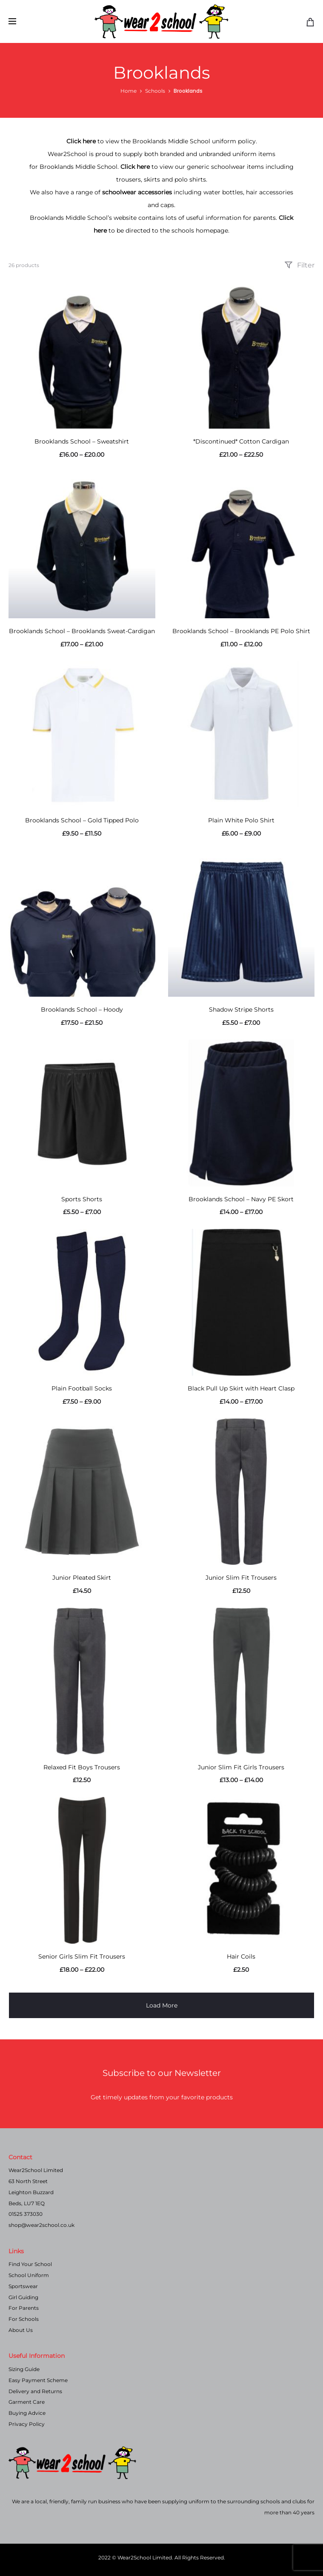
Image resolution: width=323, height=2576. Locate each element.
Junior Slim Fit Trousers (241, 1577)
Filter (299, 265)
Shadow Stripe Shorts (241, 1009)
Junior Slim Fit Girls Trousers (241, 1767)
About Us (21, 2330)
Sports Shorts (81, 1199)
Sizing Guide (24, 2369)
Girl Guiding (23, 2297)
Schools (155, 91)
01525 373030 (26, 2214)
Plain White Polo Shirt (241, 820)
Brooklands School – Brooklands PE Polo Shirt (241, 631)
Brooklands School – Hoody (82, 1009)
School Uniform (29, 2275)
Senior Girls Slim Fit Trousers (81, 1956)
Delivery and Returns (35, 2391)
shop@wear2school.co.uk (41, 2225)
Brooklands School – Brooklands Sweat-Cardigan (82, 631)
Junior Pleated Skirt (81, 1577)
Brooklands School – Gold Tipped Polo (82, 820)
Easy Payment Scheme (38, 2380)
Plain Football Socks (81, 1388)
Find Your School (30, 2264)
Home (128, 91)
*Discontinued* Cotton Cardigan (241, 441)
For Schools (24, 2319)
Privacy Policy (27, 2424)
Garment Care (27, 2402)
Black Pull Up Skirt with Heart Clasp (241, 1388)
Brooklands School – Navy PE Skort (241, 1199)
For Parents (24, 2308)
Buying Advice (27, 2413)
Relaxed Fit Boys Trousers (81, 1767)
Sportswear (23, 2286)
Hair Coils (241, 1956)
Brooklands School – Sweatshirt (81, 441)
